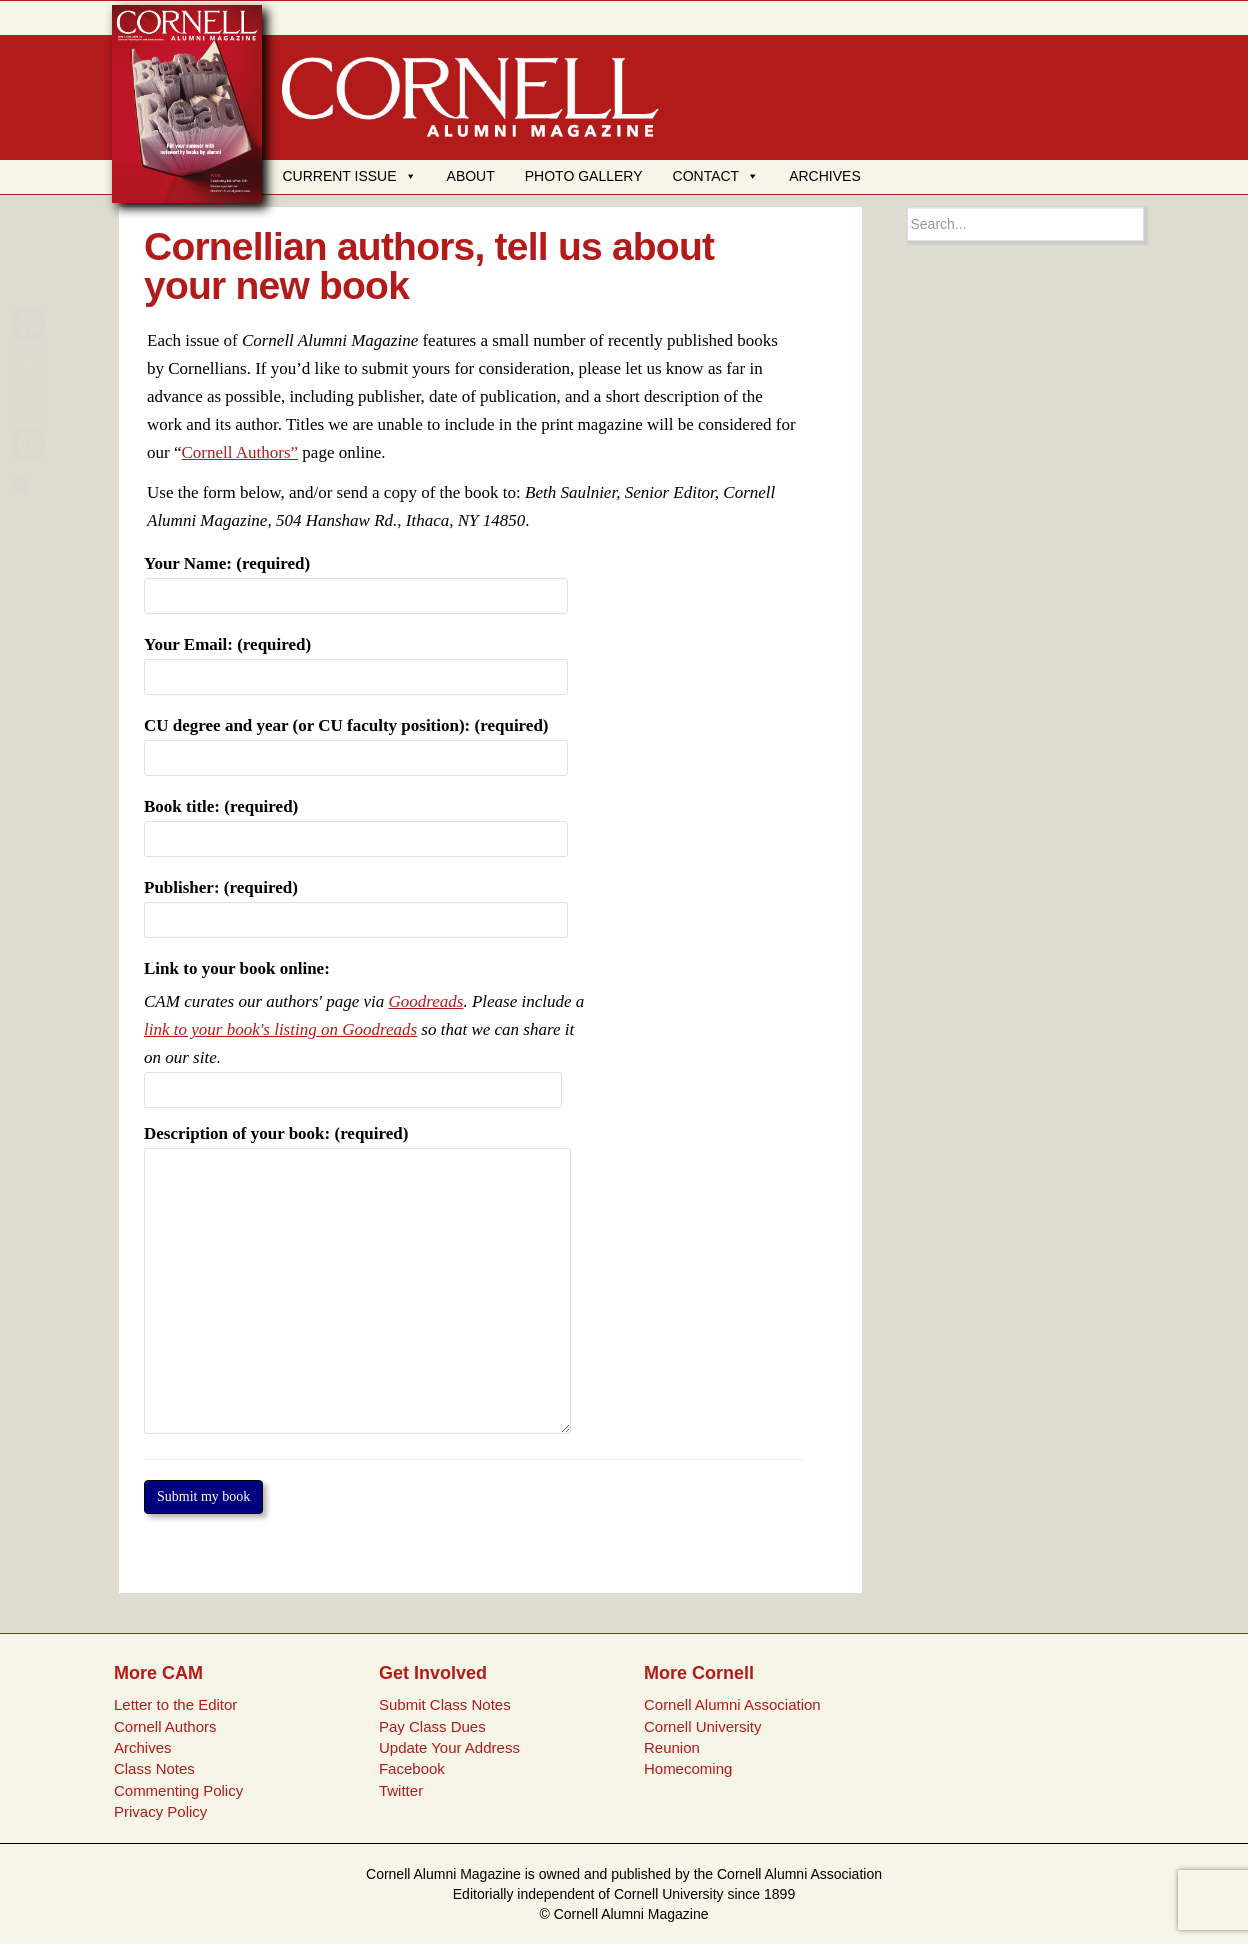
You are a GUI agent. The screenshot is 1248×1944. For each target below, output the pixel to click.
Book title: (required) (356, 822)
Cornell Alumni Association (732, 1704)
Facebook (412, 1768)
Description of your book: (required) (357, 1147)
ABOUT (471, 176)
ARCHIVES (825, 176)
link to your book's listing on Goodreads (280, 1029)
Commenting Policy (178, 1790)
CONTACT (716, 176)
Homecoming (688, 1768)
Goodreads (425, 1001)
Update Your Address (449, 1747)
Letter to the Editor (175, 1704)
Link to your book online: (237, 968)
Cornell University (703, 1726)
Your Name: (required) (356, 579)
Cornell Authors (165, 1726)
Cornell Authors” (239, 452)
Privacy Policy (160, 1811)
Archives (143, 1747)
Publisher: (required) (356, 903)
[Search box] (1026, 224)
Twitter (401, 1790)
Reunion (672, 1747)
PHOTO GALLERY (584, 176)
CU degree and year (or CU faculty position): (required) (356, 741)
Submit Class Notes (445, 1704)
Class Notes (154, 1768)
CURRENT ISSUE (349, 176)
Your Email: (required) (356, 660)
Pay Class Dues (432, 1726)
